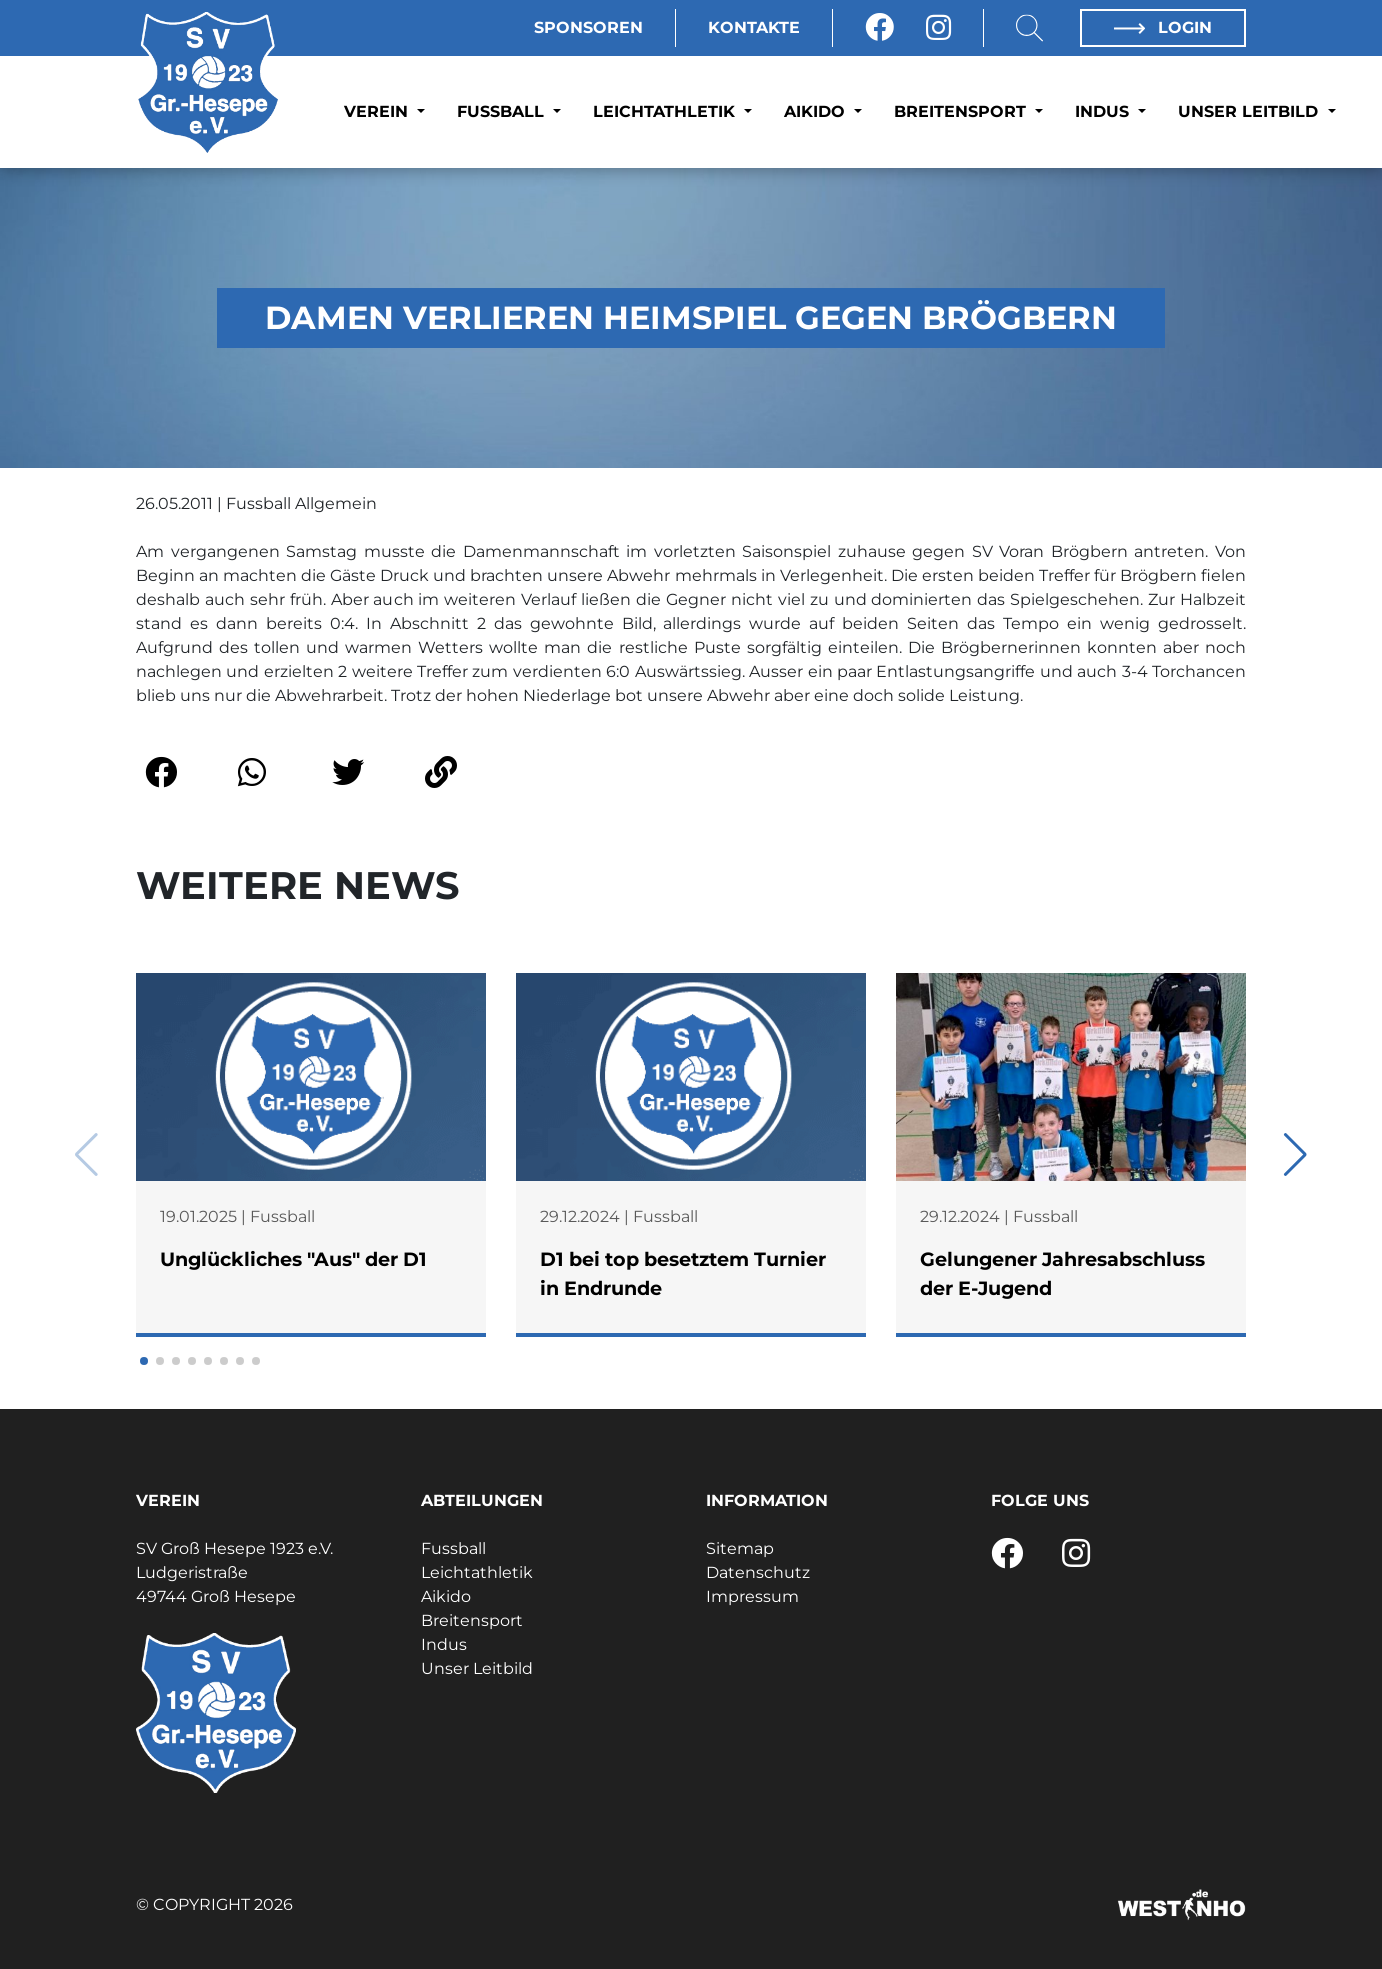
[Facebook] (879, 28)
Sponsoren (588, 27)
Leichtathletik (666, 111)
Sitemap (740, 1548)
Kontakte (754, 27)
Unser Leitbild (1250, 111)
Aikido (817, 111)
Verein (378, 111)
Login (1163, 27)
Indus (1104, 111)
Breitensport (962, 111)
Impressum (752, 1596)
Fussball (503, 111)
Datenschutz (758, 1572)
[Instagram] (938, 28)
